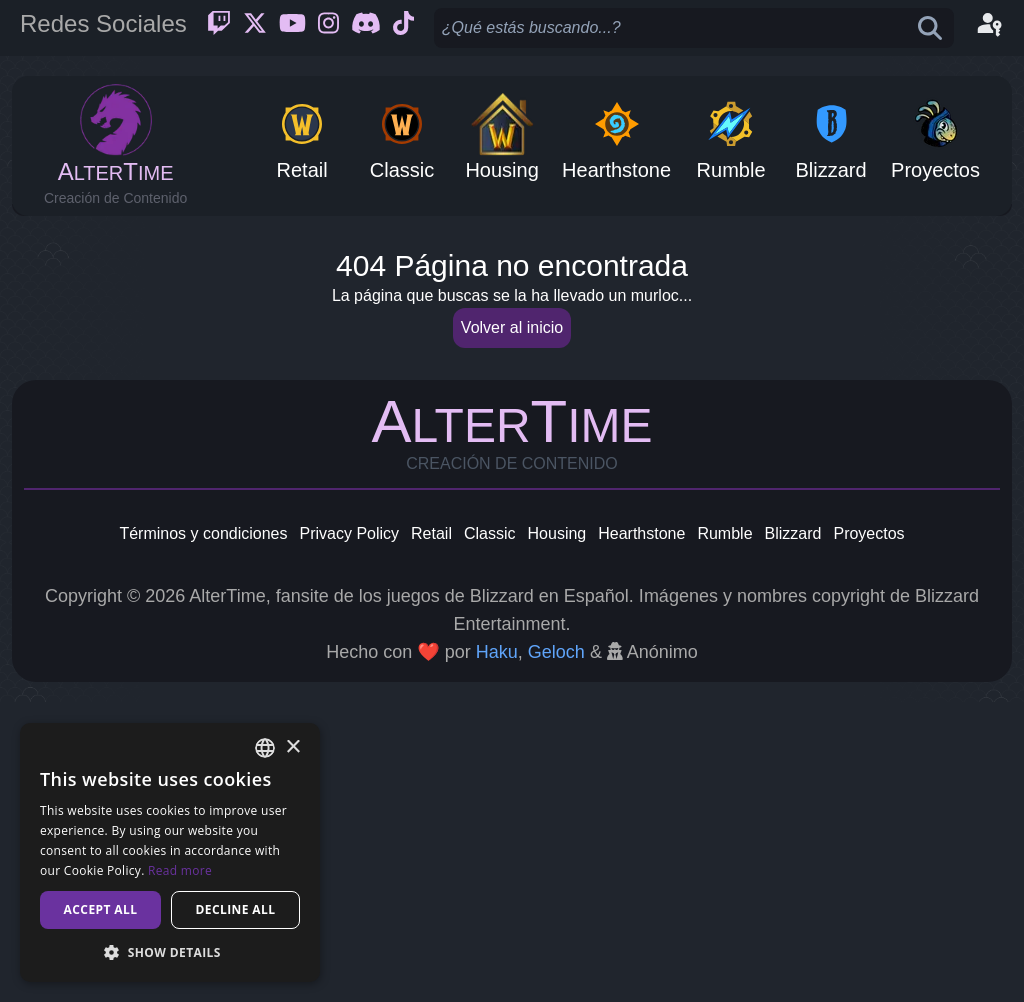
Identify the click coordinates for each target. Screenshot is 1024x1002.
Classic (490, 833)
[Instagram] (328, 28)
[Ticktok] (403, 28)
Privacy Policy (349, 833)
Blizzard (793, 833)
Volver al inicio (512, 627)
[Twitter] (255, 28)
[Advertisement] (512, 376)
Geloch (556, 952)
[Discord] (366, 28)
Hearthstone (641, 833)
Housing (557, 833)
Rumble (724, 833)
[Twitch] (219, 28)
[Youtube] (292, 28)
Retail (431, 833)
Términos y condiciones (203, 833)
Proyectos (868, 833)
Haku (497, 952)
